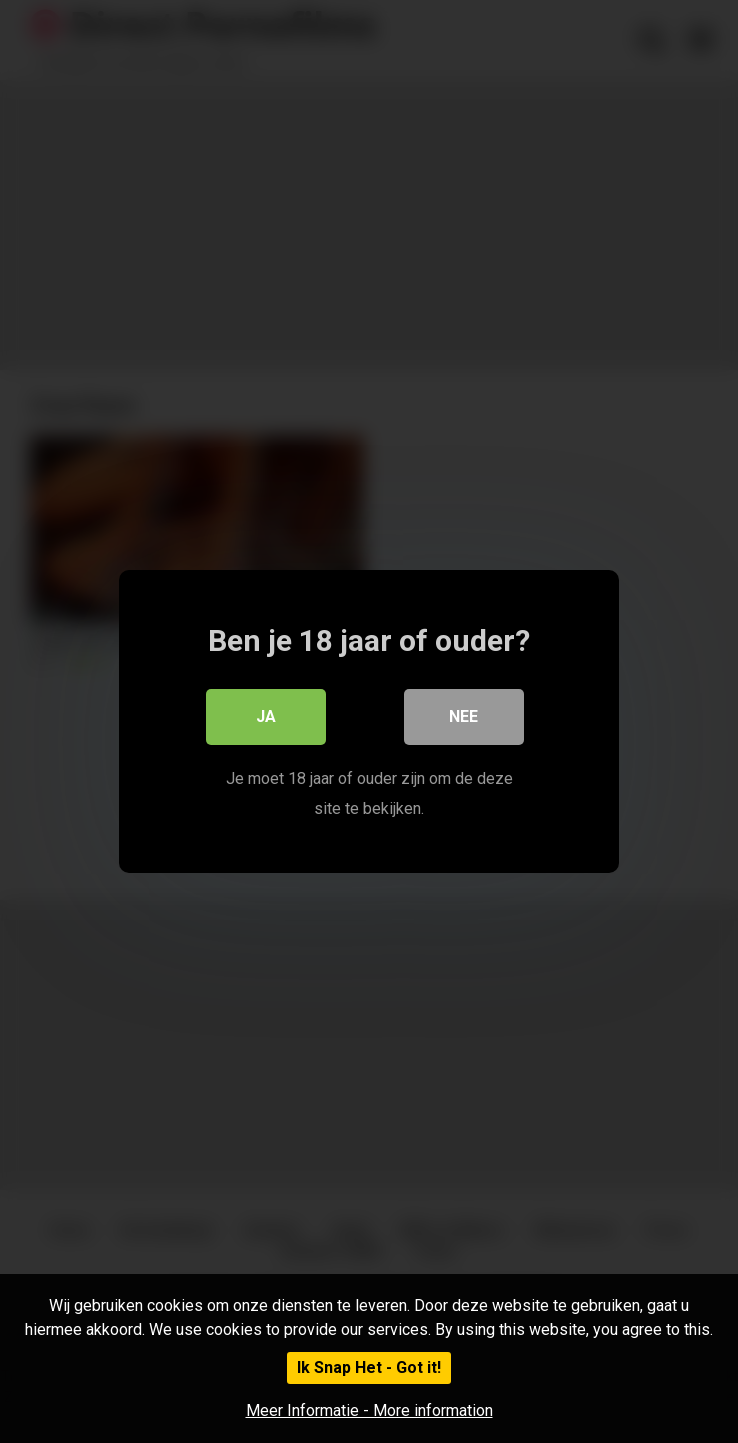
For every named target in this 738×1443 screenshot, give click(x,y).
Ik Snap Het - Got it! (369, 1367)
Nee (464, 716)
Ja (266, 716)
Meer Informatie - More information (369, 1410)
